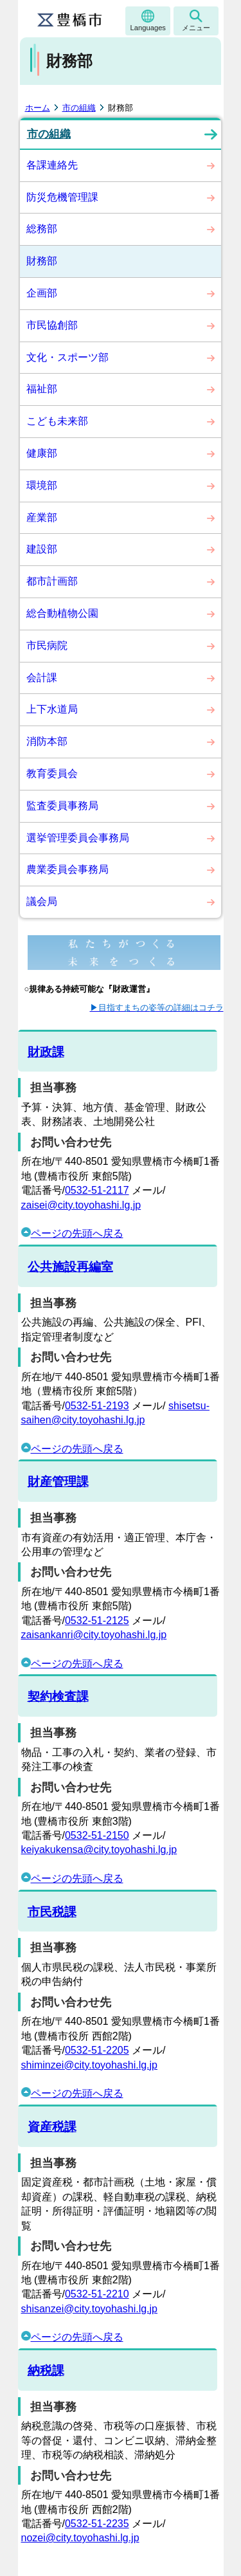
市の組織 (79, 108)
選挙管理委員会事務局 (77, 837)
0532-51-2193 (97, 1405)
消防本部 (46, 741)
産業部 (41, 517)
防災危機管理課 (62, 197)
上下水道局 (52, 709)
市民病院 (46, 645)
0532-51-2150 (97, 1835)
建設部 (41, 549)
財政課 (46, 1052)
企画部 (41, 293)
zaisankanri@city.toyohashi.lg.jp (94, 1634)
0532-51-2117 (97, 1190)
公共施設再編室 (70, 1267)
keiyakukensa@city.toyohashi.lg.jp (99, 1849)
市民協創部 (52, 325)
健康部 (41, 453)
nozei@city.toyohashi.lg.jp (80, 2537)
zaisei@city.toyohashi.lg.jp (81, 1205)
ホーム (37, 108)
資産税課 (52, 2126)
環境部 (41, 485)
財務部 (41, 260)
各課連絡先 (52, 165)
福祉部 (41, 388)
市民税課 (52, 1912)
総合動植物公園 (62, 613)
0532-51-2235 (97, 2523)
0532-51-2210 (97, 2293)
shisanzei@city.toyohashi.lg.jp (89, 2308)
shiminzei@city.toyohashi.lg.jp (89, 2065)
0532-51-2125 (97, 1620)
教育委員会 (52, 773)
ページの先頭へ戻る (72, 1233)
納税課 (46, 2370)
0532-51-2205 (97, 2050)
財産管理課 (58, 1481)
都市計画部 (52, 581)
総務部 (41, 228)
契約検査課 (58, 1696)
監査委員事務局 (62, 805)
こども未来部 (57, 421)
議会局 (41, 901)
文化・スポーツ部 (67, 357)
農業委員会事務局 (67, 869)
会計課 (41, 677)
